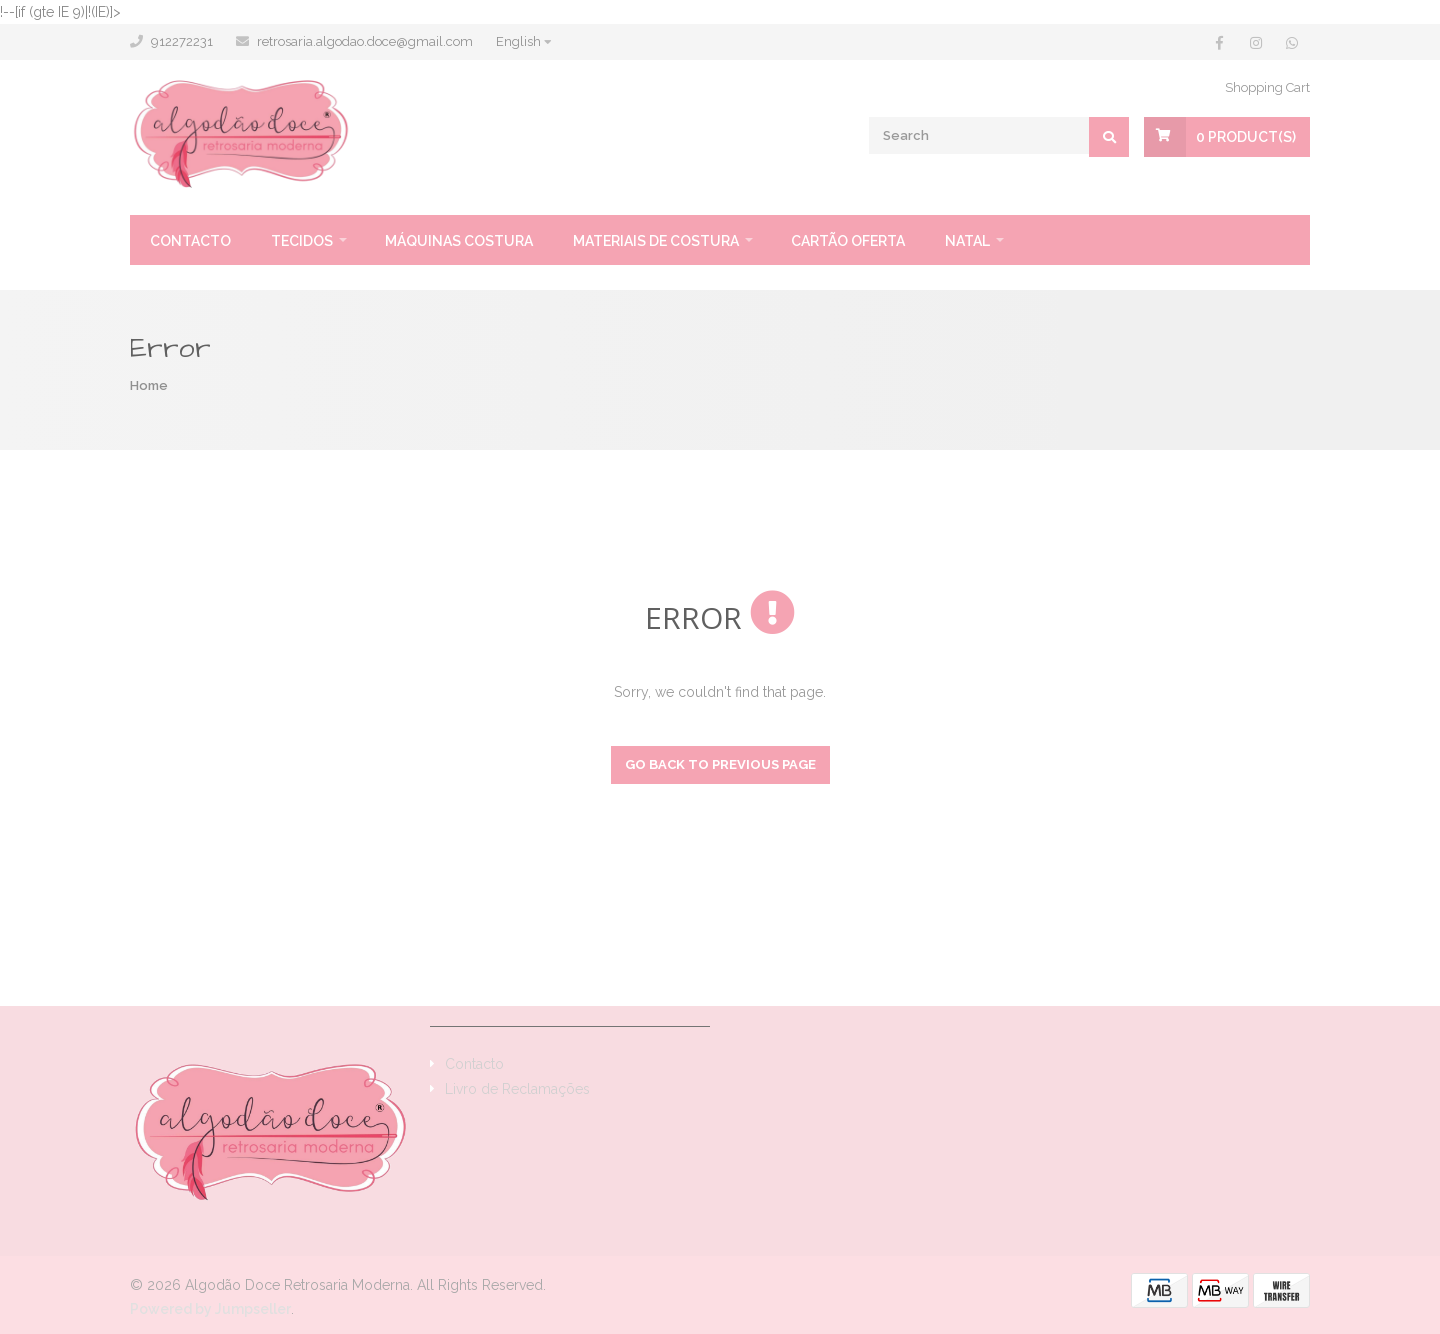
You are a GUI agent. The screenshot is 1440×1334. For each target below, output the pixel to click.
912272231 (182, 41)
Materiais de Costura (656, 241)
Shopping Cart (1267, 87)
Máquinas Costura (459, 241)
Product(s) (1246, 137)
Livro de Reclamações (517, 1089)
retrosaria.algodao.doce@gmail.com (365, 41)
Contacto (190, 241)
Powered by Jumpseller (210, 1309)
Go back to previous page (720, 764)
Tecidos (302, 241)
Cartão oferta (848, 241)
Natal (967, 241)
